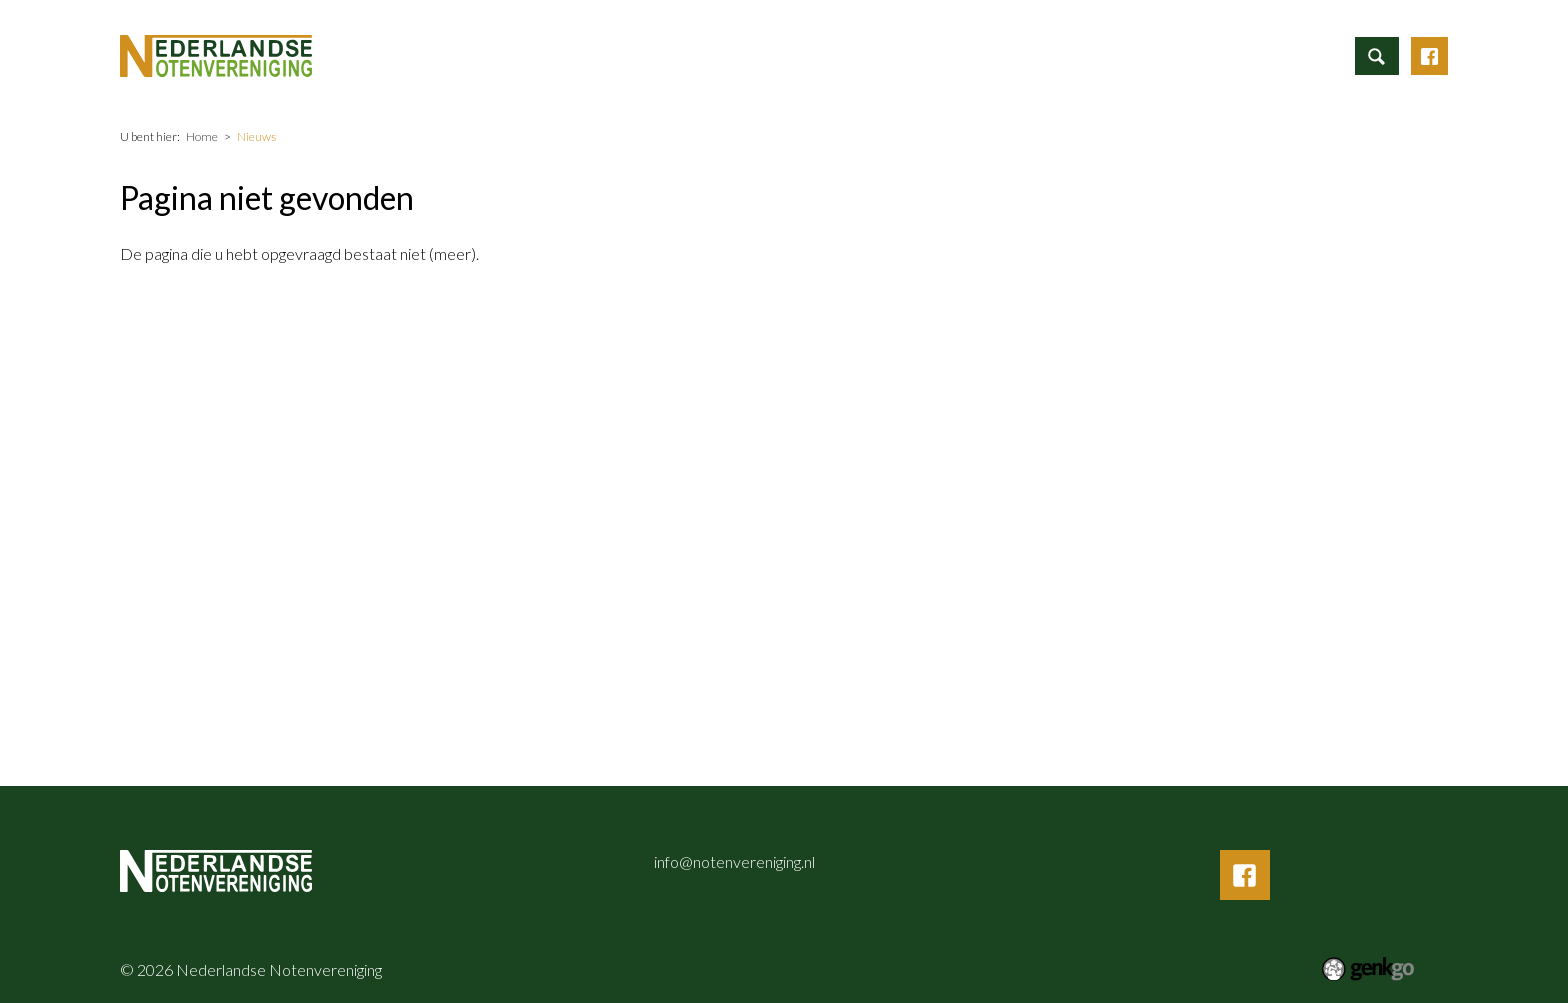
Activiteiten (806, 52)
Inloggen (1312, 52)
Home (623, 54)
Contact (1224, 52)
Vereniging (996, 52)
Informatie (699, 52)
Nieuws (904, 52)
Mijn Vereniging (1113, 52)
